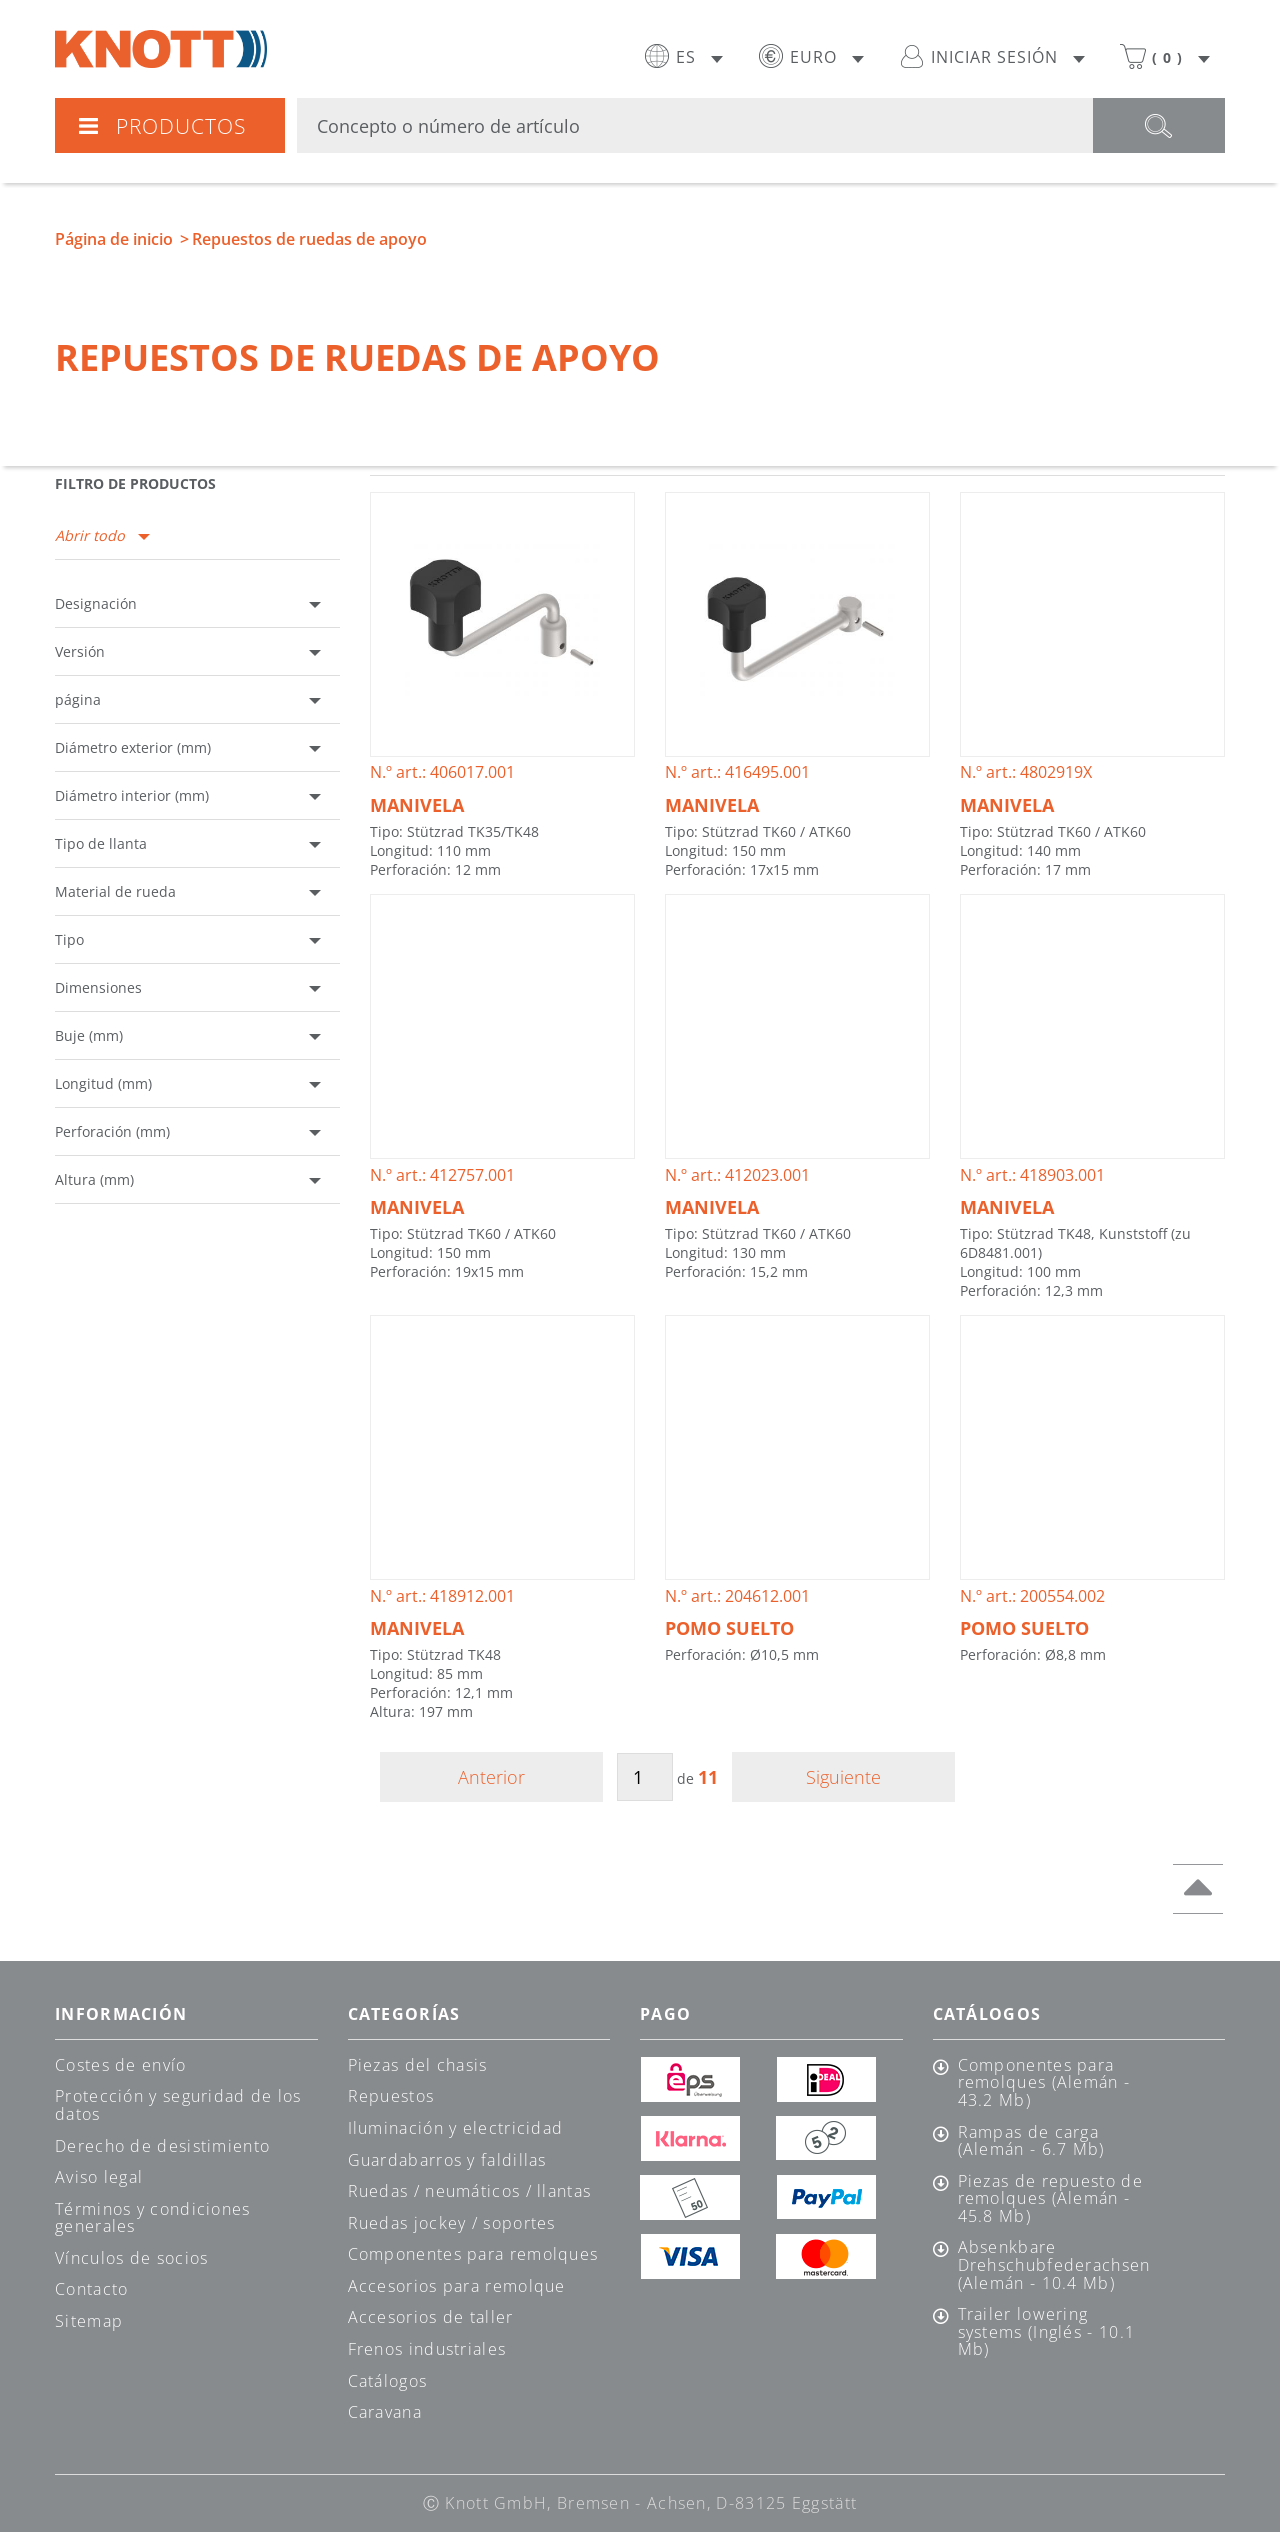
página (78, 699)
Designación (96, 603)
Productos (161, 126)
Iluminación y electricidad (456, 2128)
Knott (161, 49)
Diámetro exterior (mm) (133, 747)
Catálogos (388, 2381)
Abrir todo (90, 535)
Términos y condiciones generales (153, 2218)
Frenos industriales (427, 2349)
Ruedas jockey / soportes (452, 2223)
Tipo (69, 939)
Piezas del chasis (418, 2065)
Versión (80, 651)
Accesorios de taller (431, 2317)
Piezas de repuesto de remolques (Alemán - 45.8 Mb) (1050, 2199)
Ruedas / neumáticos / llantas (470, 2191)
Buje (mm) (89, 1035)
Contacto (91, 2289)
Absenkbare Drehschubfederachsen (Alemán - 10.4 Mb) (1053, 2265)
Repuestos (391, 2096)
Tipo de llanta (101, 843)
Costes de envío (121, 2065)
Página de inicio (114, 239)
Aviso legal (99, 2177)
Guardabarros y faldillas (447, 2160)
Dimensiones (98, 987)
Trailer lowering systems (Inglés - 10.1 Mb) (1047, 2332)
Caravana (385, 2412)
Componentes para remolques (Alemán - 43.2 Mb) (1044, 2083)
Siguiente (843, 1777)
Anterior (491, 1777)
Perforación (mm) (112, 1131)
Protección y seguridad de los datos (178, 2105)
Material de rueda (115, 891)
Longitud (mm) (103, 1083)
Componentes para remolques (473, 2254)
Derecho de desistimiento (162, 2146)
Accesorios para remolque (457, 2286)
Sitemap (89, 2321)
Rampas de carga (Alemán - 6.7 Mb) (1031, 2141)
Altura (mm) (94, 1179)
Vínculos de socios (131, 2258)
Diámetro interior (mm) (132, 795)
